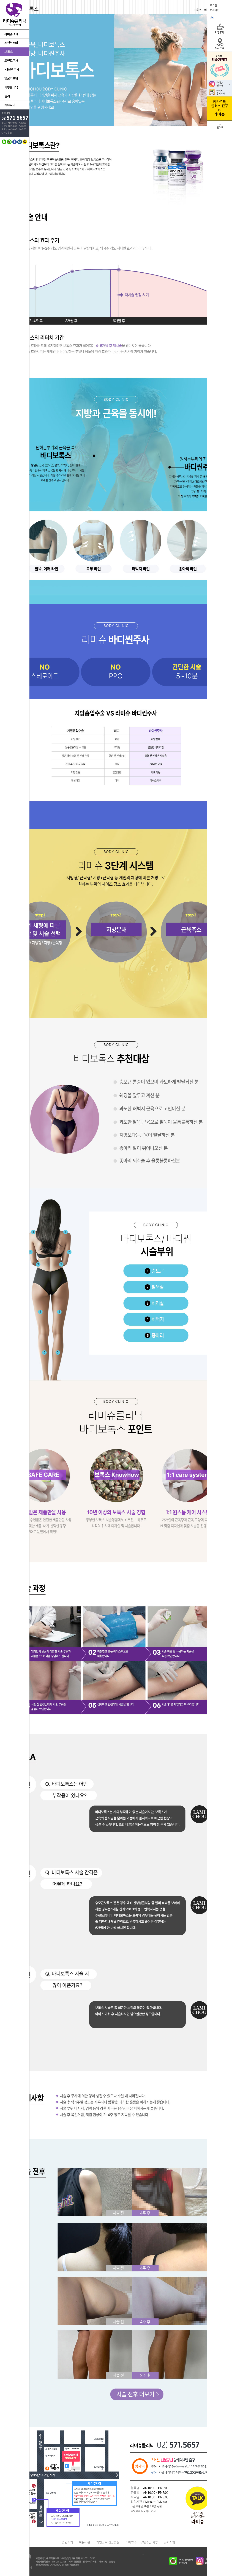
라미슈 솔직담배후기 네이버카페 (183, 2560)
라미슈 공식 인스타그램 (203, 2560)
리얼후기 (219, 28)
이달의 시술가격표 (219, 66)
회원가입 (214, 10)
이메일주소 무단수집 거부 (141, 2542)
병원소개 (67, 2542)
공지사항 (169, 2542)
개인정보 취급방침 (107, 2542)
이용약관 (84, 2542)
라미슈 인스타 (219, 84)
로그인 (213, 5)
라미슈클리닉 (14, 14)
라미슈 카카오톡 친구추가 (219, 108)
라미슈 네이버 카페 (219, 92)
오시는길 (219, 44)
